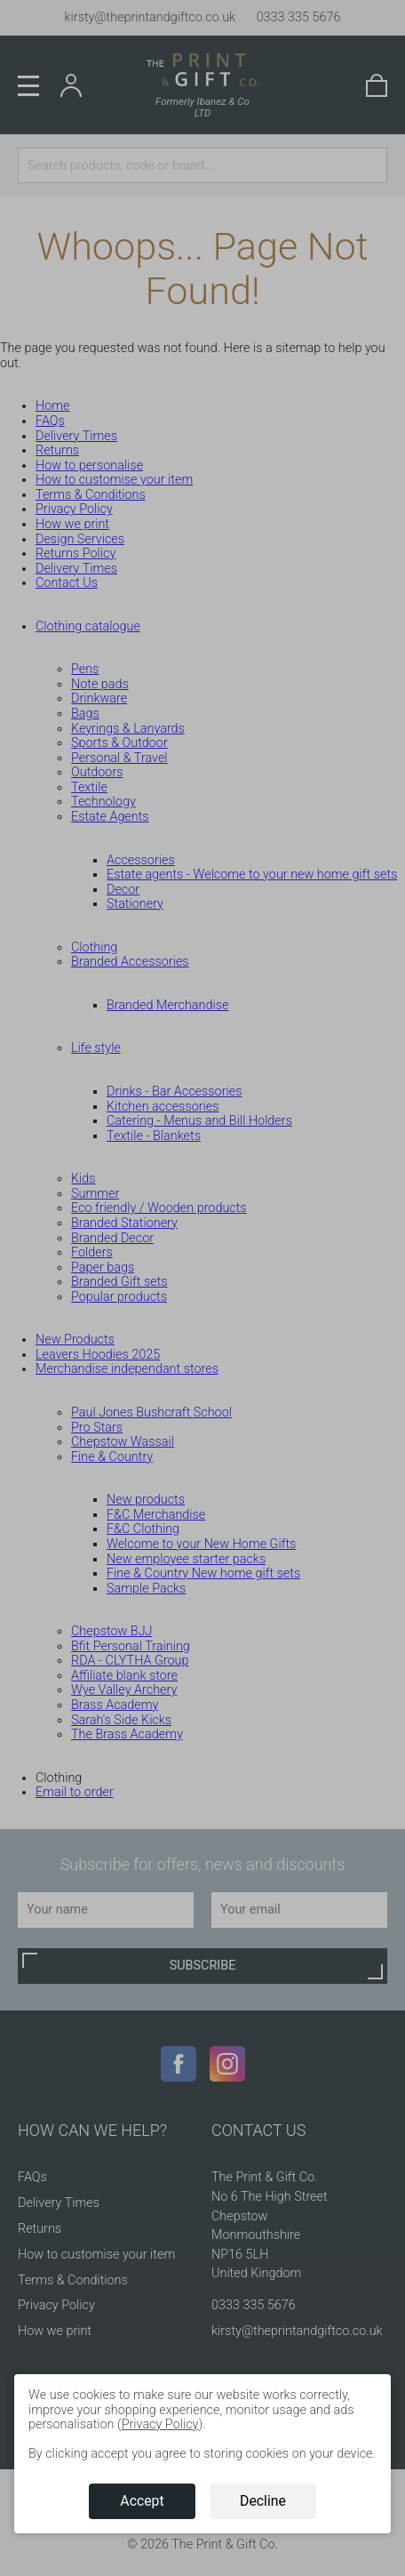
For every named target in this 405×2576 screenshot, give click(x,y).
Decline (263, 2500)
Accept (141, 2500)
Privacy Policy (160, 2424)
